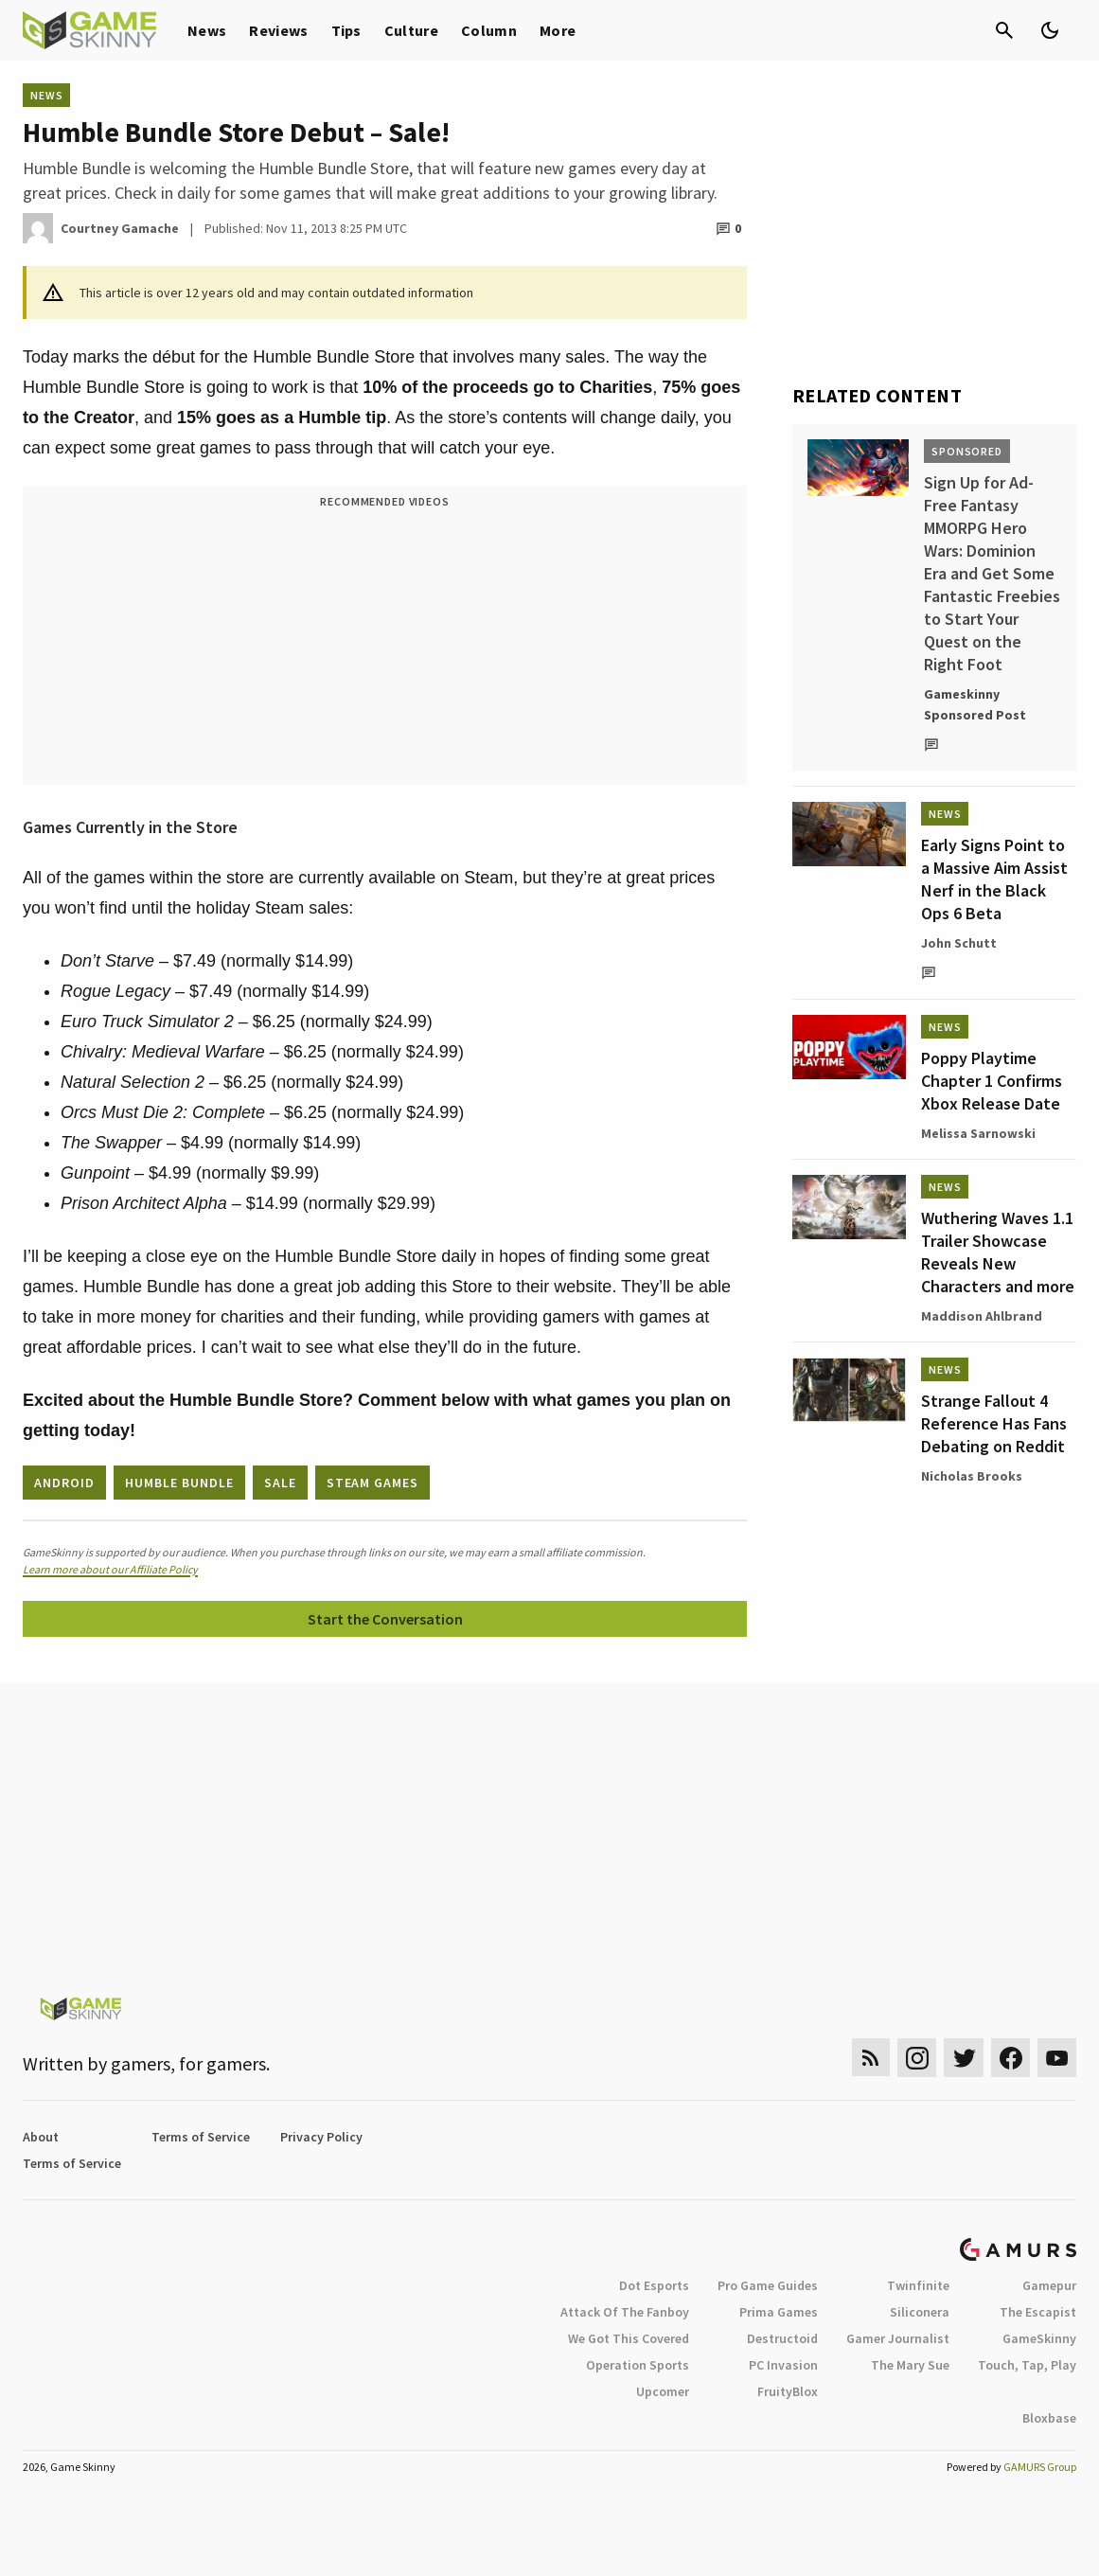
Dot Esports (654, 2285)
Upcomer (662, 2391)
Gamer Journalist (897, 2338)
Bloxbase (1049, 2417)
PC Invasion (783, 2364)
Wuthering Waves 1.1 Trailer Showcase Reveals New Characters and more (997, 1252)
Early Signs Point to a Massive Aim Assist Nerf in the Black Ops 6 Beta (994, 879)
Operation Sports (637, 2364)
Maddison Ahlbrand (981, 1315)
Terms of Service (200, 2136)
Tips (346, 30)
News (206, 30)
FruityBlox (787, 2391)
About (41, 2136)
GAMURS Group (1039, 2467)
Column (489, 30)
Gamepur (1049, 2285)
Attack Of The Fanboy (624, 2311)
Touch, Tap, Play (1027, 2364)
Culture (411, 30)
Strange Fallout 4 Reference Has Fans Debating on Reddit (994, 1423)
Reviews (278, 30)
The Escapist (1038, 2311)
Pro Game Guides (768, 2285)
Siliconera (919, 2311)
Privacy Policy (321, 2136)
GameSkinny (1039, 2338)
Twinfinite (918, 2285)
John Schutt (959, 942)
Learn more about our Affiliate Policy (110, 1569)
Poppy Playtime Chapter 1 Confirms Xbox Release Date (991, 1080)
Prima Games (778, 2311)
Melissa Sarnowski (978, 1133)
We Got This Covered (628, 2338)
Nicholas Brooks (971, 1475)
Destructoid (782, 2338)
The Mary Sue (910, 2364)
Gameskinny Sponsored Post (975, 704)
